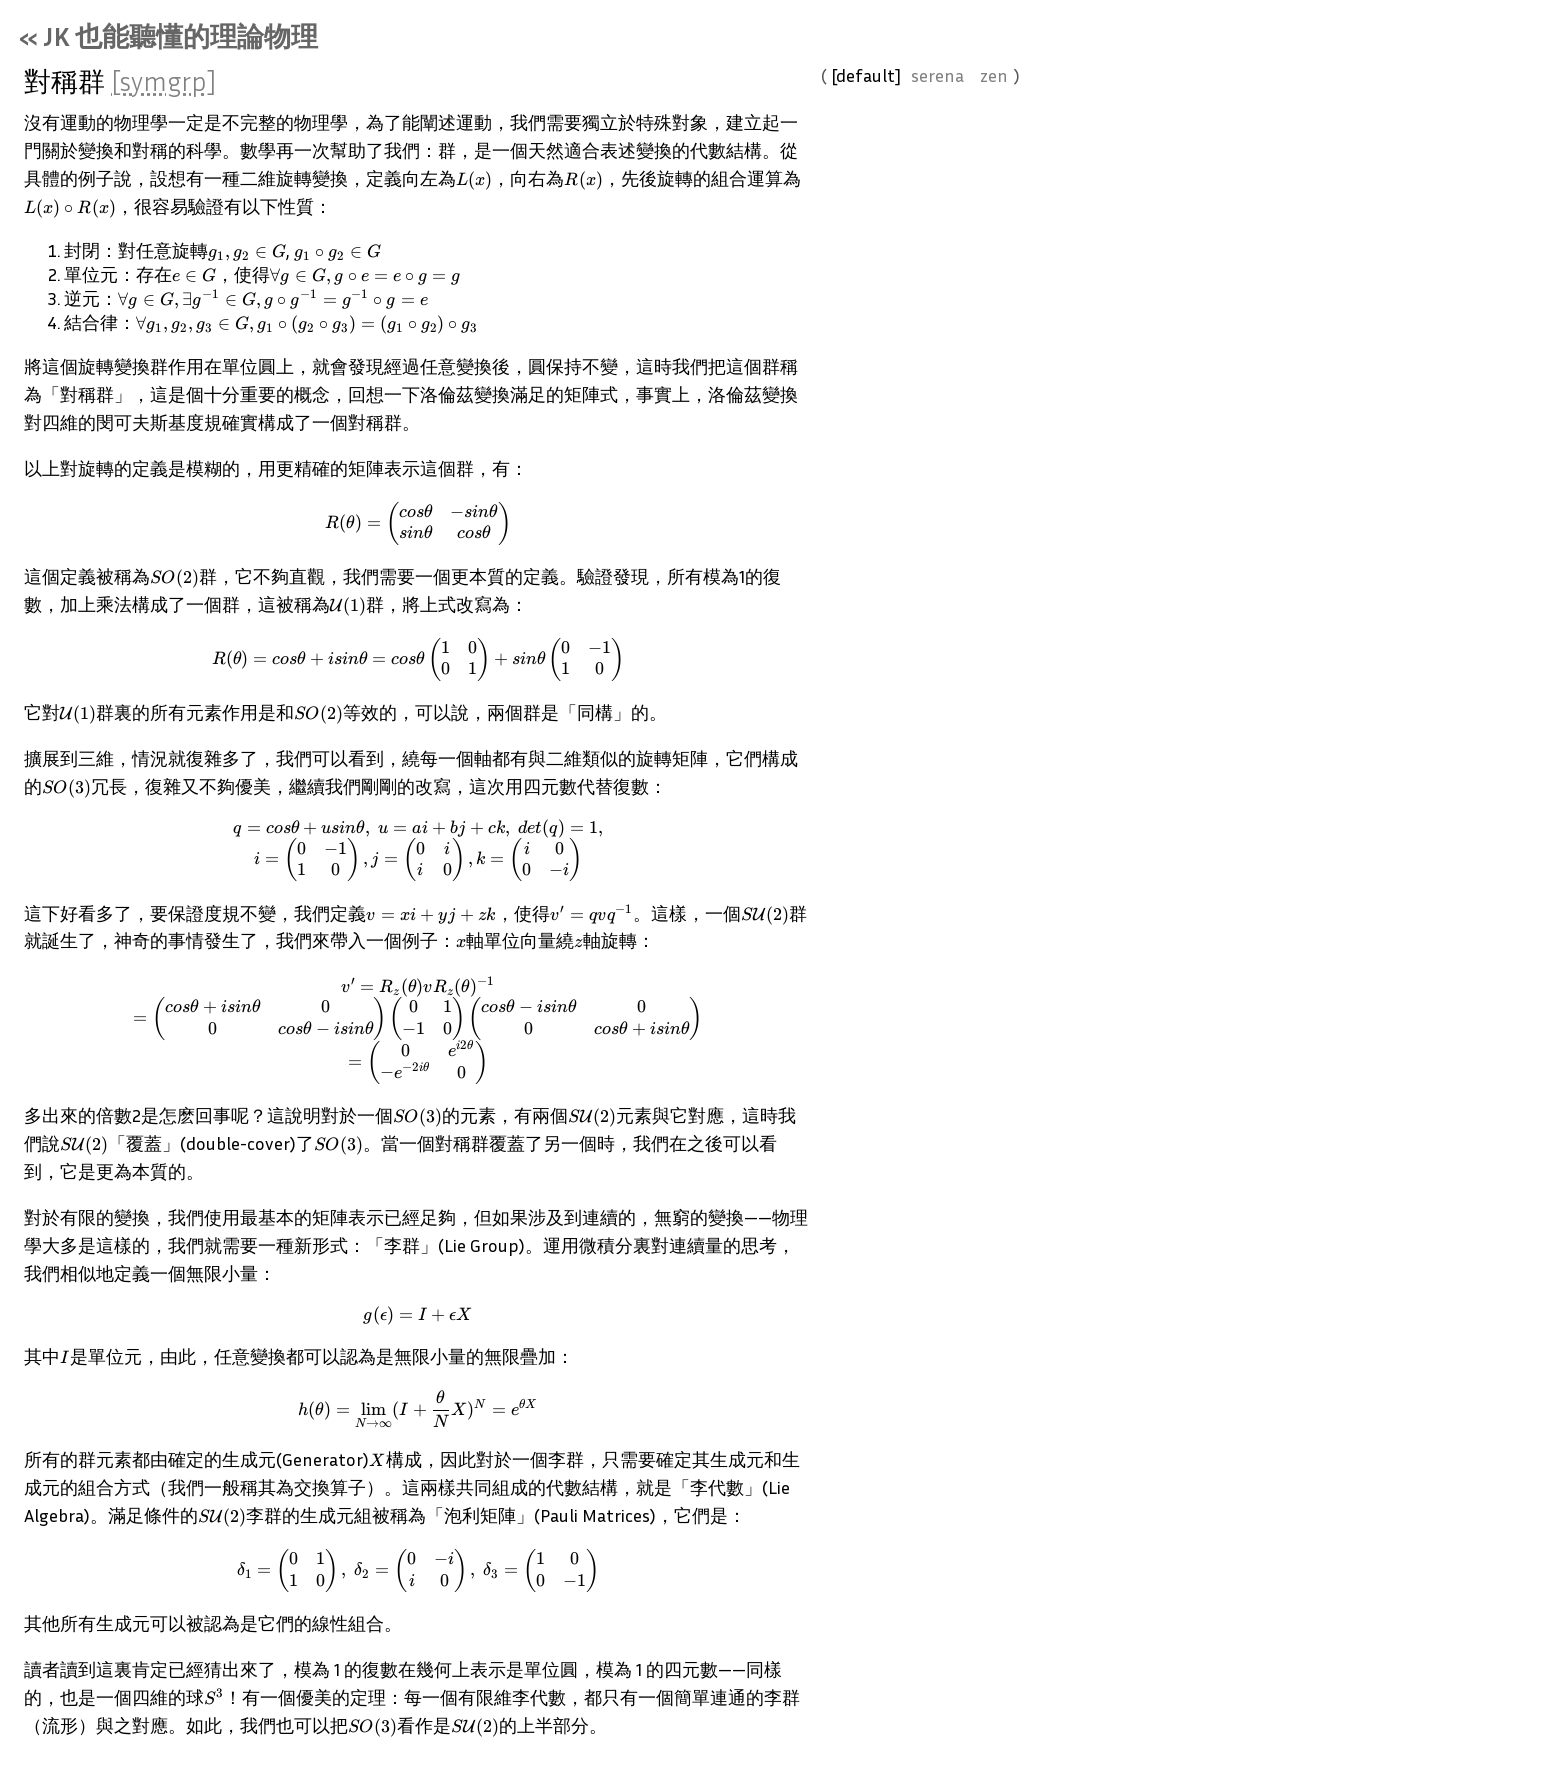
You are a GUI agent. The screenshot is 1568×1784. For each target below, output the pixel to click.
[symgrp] (181, 98)
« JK (185, 53)
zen (1011, 92)
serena (954, 92)
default (882, 92)
